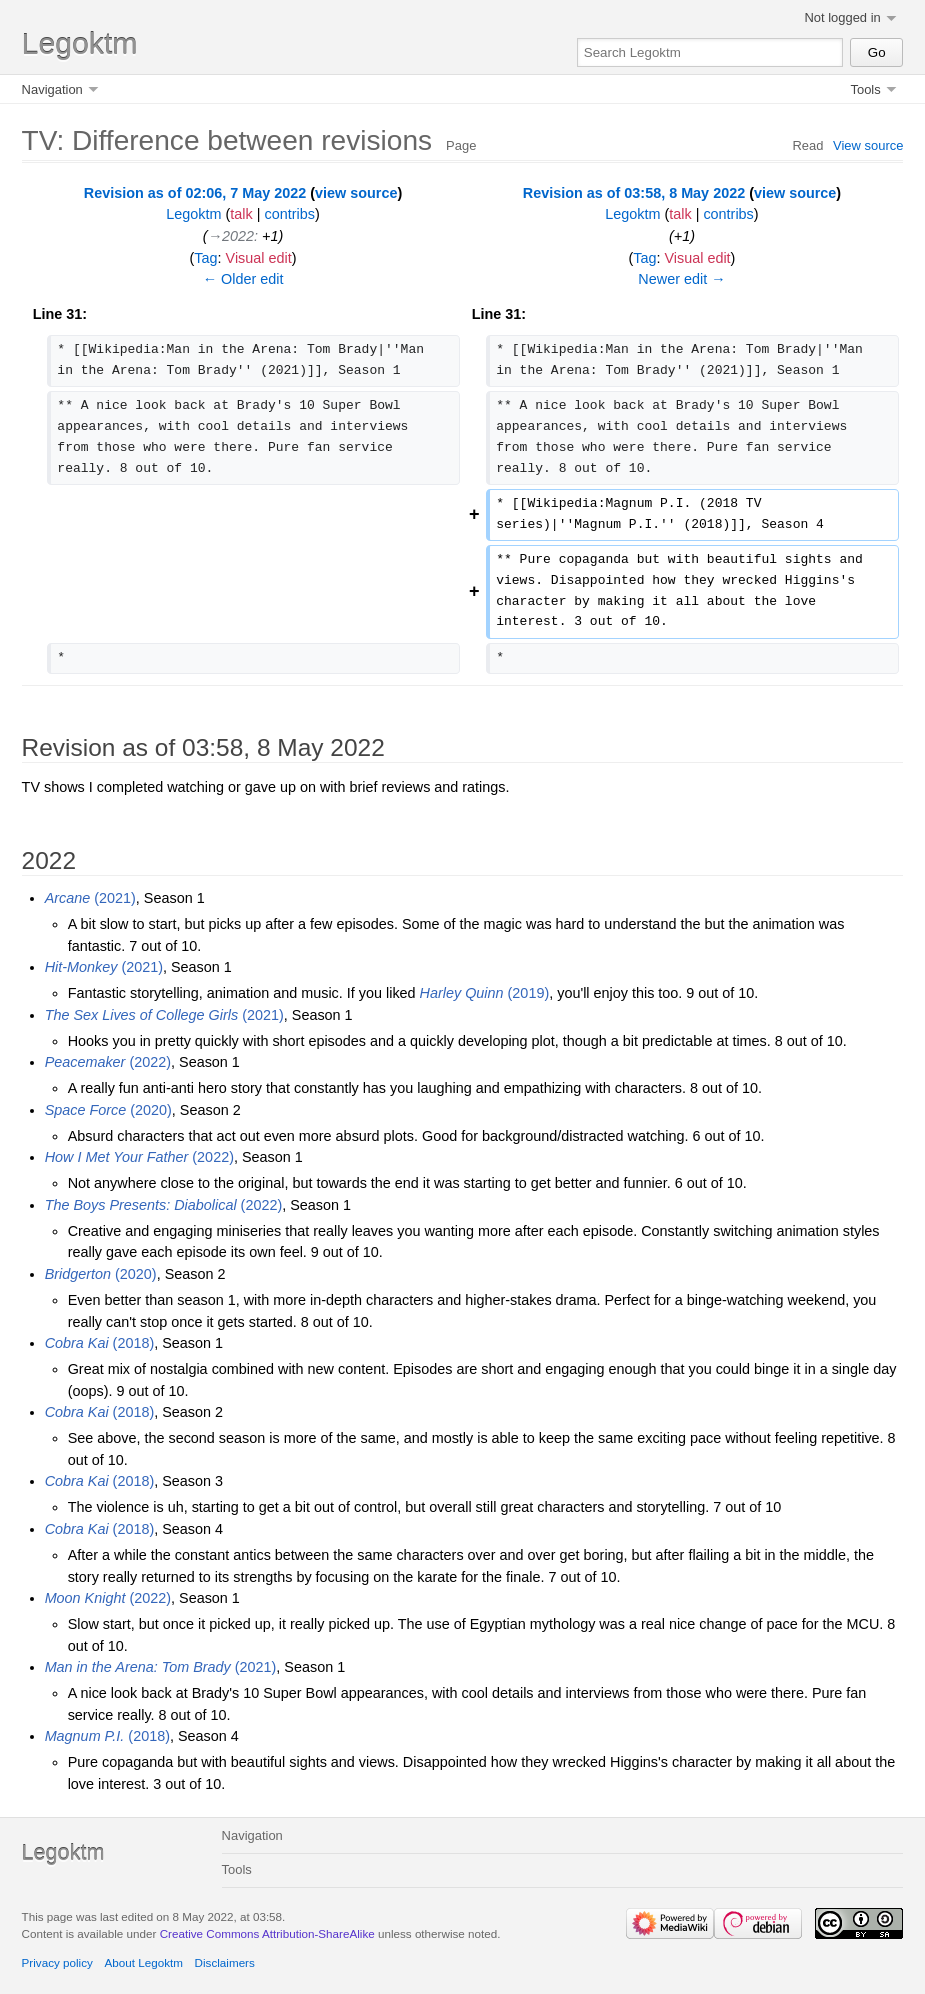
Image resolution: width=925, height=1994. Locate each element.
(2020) (108, 1110)
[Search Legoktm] (710, 52)
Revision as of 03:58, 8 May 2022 (634, 193)
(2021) (90, 898)
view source (356, 193)
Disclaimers (225, 1962)
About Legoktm (144, 1962)
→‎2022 (231, 236)
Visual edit (259, 258)
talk (241, 214)
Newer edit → (681, 279)
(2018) (100, 1343)
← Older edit (243, 279)
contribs (290, 214)
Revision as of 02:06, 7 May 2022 (195, 193)
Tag (205, 258)
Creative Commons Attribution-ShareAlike (267, 1933)
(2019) (485, 993)
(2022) (108, 1062)
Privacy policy (57, 1962)
